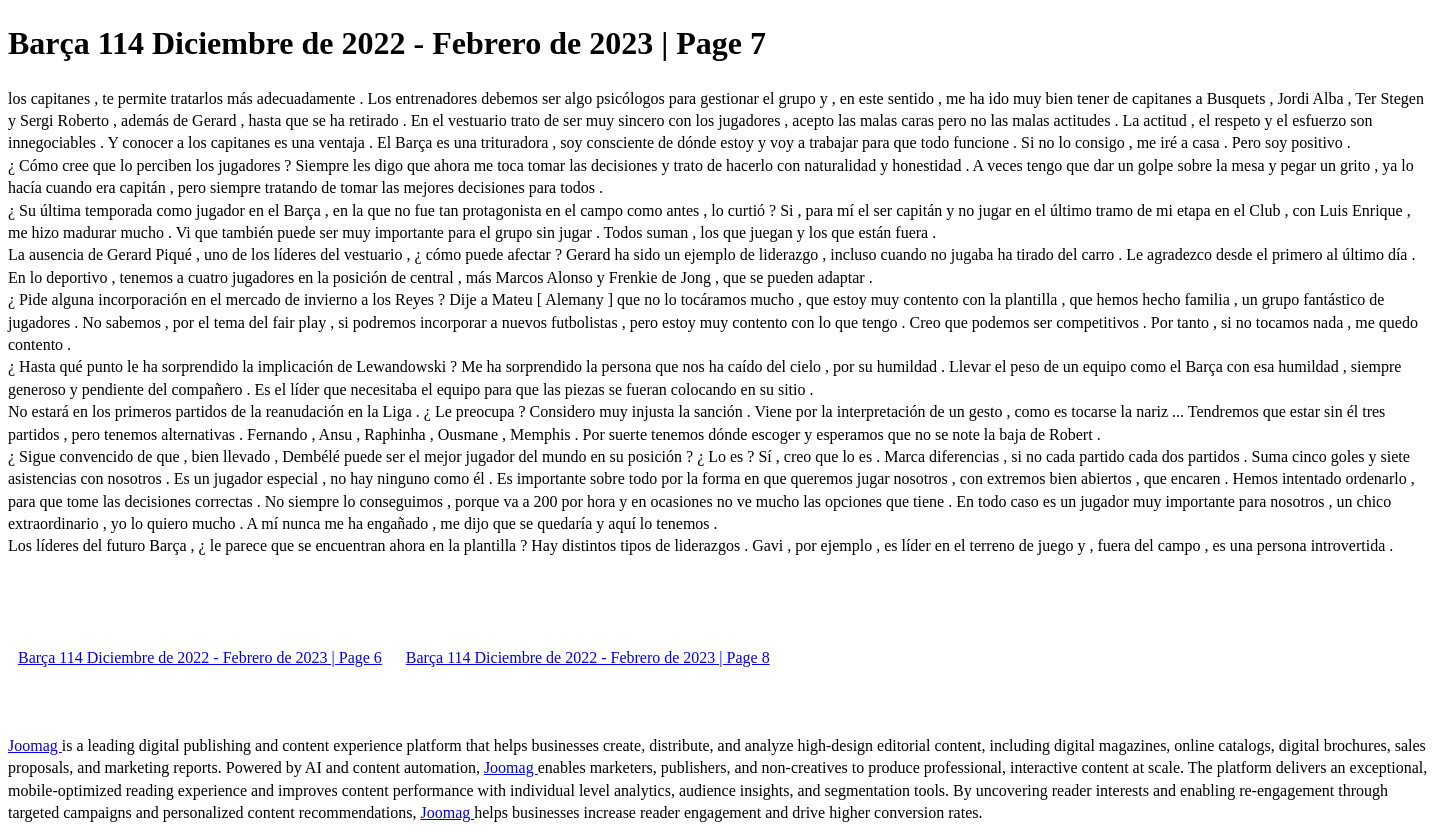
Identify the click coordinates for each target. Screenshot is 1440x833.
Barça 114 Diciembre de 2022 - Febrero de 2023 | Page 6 (200, 657)
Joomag (35, 745)
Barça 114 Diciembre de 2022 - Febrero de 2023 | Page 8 (588, 657)
